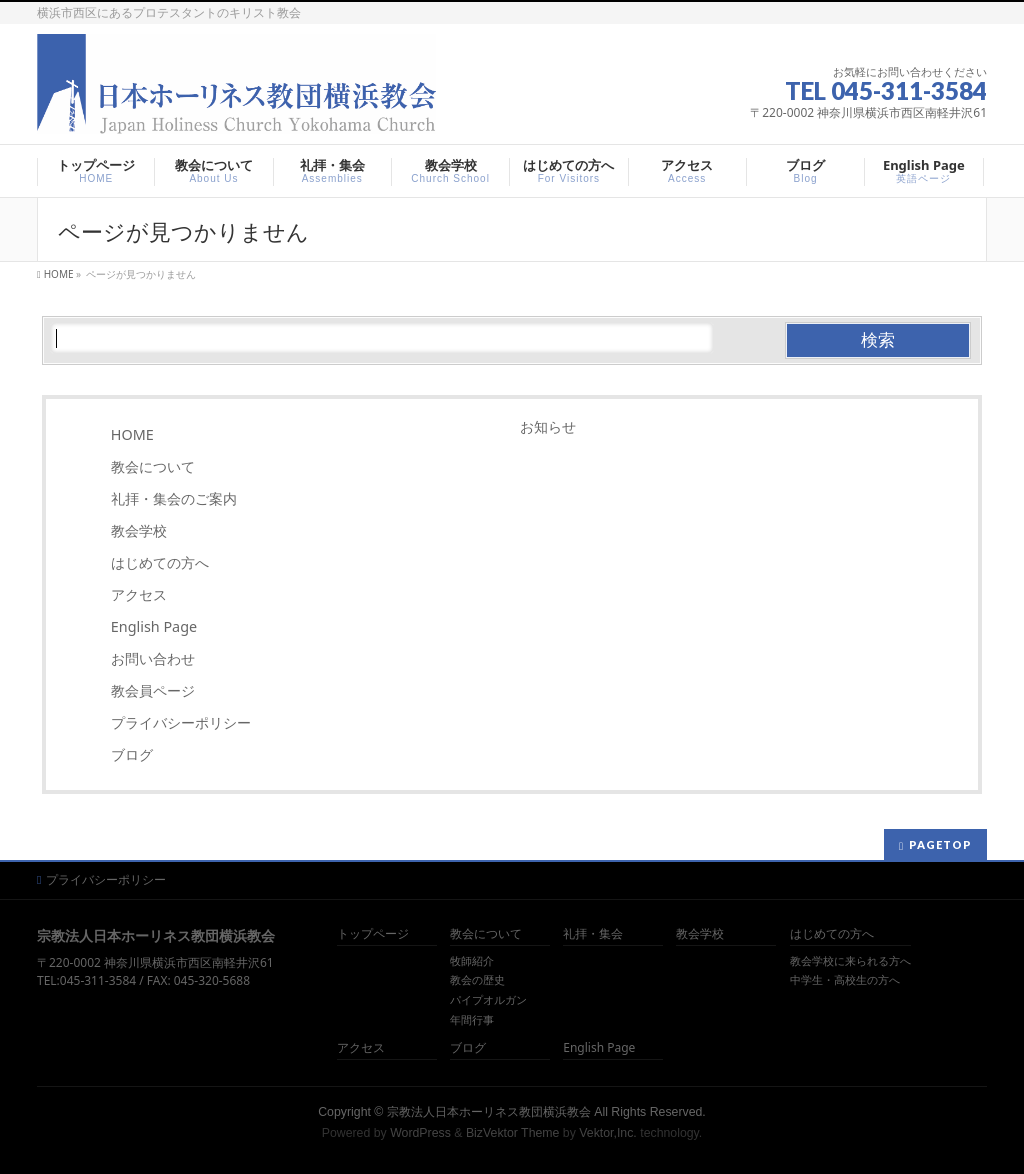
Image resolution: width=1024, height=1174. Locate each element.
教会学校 (139, 530)
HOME (132, 434)
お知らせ (548, 426)
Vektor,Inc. (608, 1133)
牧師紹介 (472, 961)
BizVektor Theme (513, 1133)
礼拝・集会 (593, 934)
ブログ (132, 754)
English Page (154, 626)
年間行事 (472, 1020)
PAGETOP (940, 844)
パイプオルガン (488, 1000)
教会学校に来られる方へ (850, 961)
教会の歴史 (477, 980)
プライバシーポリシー (181, 722)
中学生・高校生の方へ (845, 980)
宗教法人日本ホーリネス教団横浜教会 (489, 1112)
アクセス (139, 594)
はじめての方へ (160, 562)
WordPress (420, 1133)
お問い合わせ (153, 658)
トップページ (373, 934)
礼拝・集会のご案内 (174, 498)
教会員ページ (153, 690)
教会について (153, 466)
